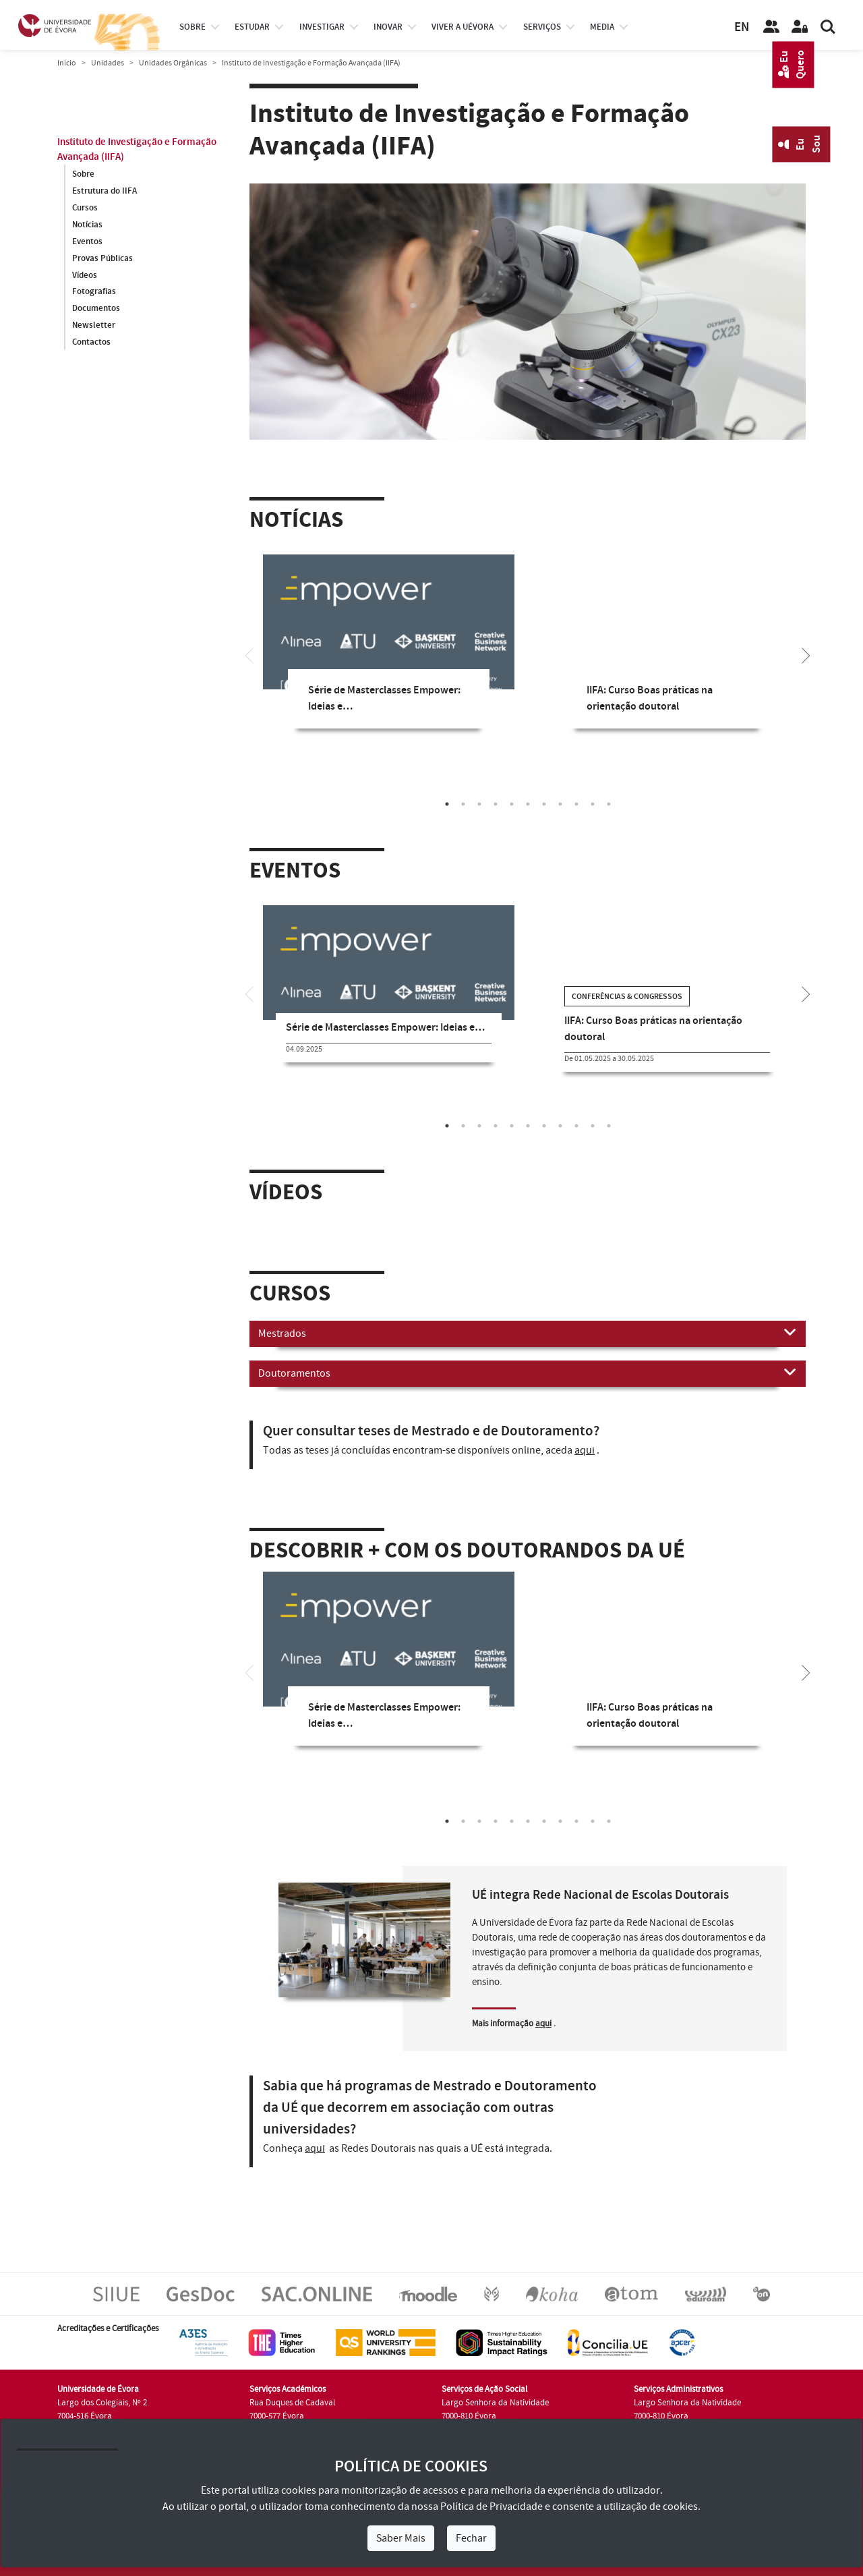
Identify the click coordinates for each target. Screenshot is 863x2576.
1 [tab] (447, 804)
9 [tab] (576, 804)
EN (741, 27)
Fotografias (94, 292)
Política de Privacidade (491, 2506)
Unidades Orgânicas (173, 63)
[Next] (806, 654)
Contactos (91, 343)
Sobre (192, 27)
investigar (322, 27)
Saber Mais (400, 2538)
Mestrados (527, 1332)
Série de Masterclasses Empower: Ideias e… (385, 1028)
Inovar (388, 27)
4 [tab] (495, 804)
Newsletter (93, 326)
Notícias (87, 225)
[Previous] (249, 654)
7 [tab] (544, 804)
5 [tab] (511, 804)
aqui (584, 1450)
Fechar (471, 2538)
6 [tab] (528, 804)
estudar (252, 27)
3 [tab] (479, 804)
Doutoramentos (527, 1372)
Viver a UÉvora (463, 27)
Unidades (107, 63)
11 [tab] (609, 804)
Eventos (87, 241)
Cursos (85, 208)
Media (602, 27)
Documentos (96, 309)
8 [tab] (560, 804)
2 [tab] (463, 804)
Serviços (542, 27)
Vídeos (84, 275)
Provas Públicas (102, 258)
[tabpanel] (388, 651)
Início (66, 63)
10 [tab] (592, 804)
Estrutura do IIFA (104, 191)
